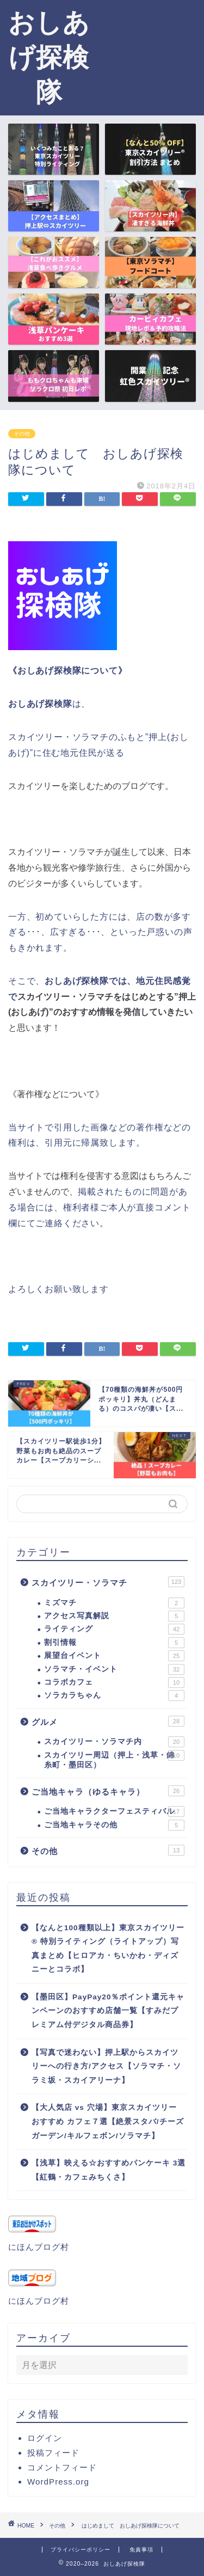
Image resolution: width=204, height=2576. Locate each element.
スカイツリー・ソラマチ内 (114, 1741)
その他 (22, 434)
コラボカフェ (114, 1682)
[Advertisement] (151, 52)
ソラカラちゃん (114, 1695)
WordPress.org (58, 2481)
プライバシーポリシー (80, 2550)
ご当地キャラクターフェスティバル (114, 1811)
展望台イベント (114, 1655)
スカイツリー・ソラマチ (108, 1581)
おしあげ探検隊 (49, 56)
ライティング (114, 1629)
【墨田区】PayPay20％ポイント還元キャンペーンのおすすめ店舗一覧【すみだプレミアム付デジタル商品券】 (108, 2011)
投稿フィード (53, 2452)
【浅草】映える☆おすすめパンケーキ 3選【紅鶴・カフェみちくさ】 (109, 2170)
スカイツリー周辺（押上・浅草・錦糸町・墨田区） (114, 1759)
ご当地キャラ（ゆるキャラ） (108, 1790)
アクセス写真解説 (114, 1616)
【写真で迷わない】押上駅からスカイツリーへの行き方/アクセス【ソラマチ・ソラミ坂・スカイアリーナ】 (106, 2066)
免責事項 (141, 2550)
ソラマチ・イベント (114, 1669)
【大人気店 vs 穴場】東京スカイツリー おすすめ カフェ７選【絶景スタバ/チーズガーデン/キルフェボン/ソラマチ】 (108, 2121)
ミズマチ (114, 1603)
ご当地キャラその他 (114, 1825)
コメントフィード (62, 2467)
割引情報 (114, 1642)
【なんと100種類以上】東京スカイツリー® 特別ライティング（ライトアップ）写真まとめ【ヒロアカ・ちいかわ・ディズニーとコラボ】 (108, 1949)
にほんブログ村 (38, 2246)
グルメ (108, 1721)
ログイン (44, 2438)
